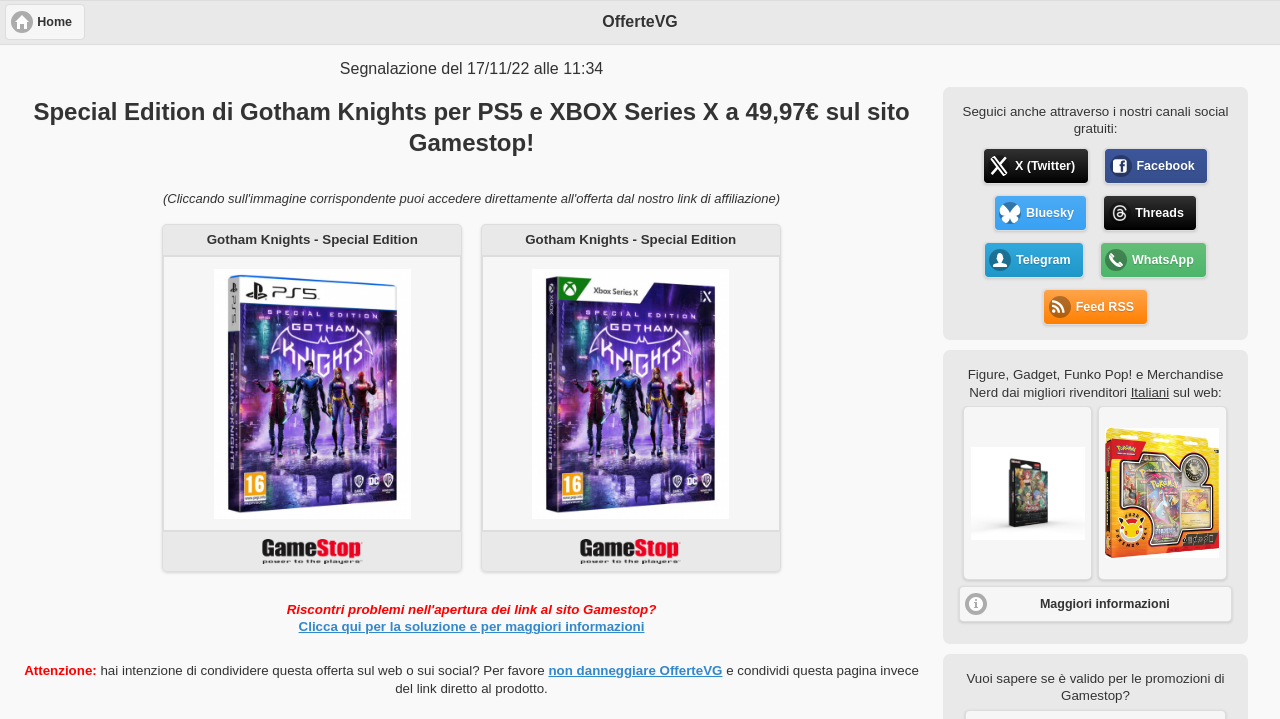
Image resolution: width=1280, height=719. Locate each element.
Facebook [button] (1165, 166)
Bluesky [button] (1050, 213)
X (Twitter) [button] (1045, 166)
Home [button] (54, 22)
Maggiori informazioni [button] (1105, 604)
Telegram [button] (1043, 260)
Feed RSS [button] (1105, 307)
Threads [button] (1159, 213)
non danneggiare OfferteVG (635, 670)
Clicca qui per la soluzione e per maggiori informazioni (472, 626)
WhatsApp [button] (1163, 260)
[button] (1027, 493)
